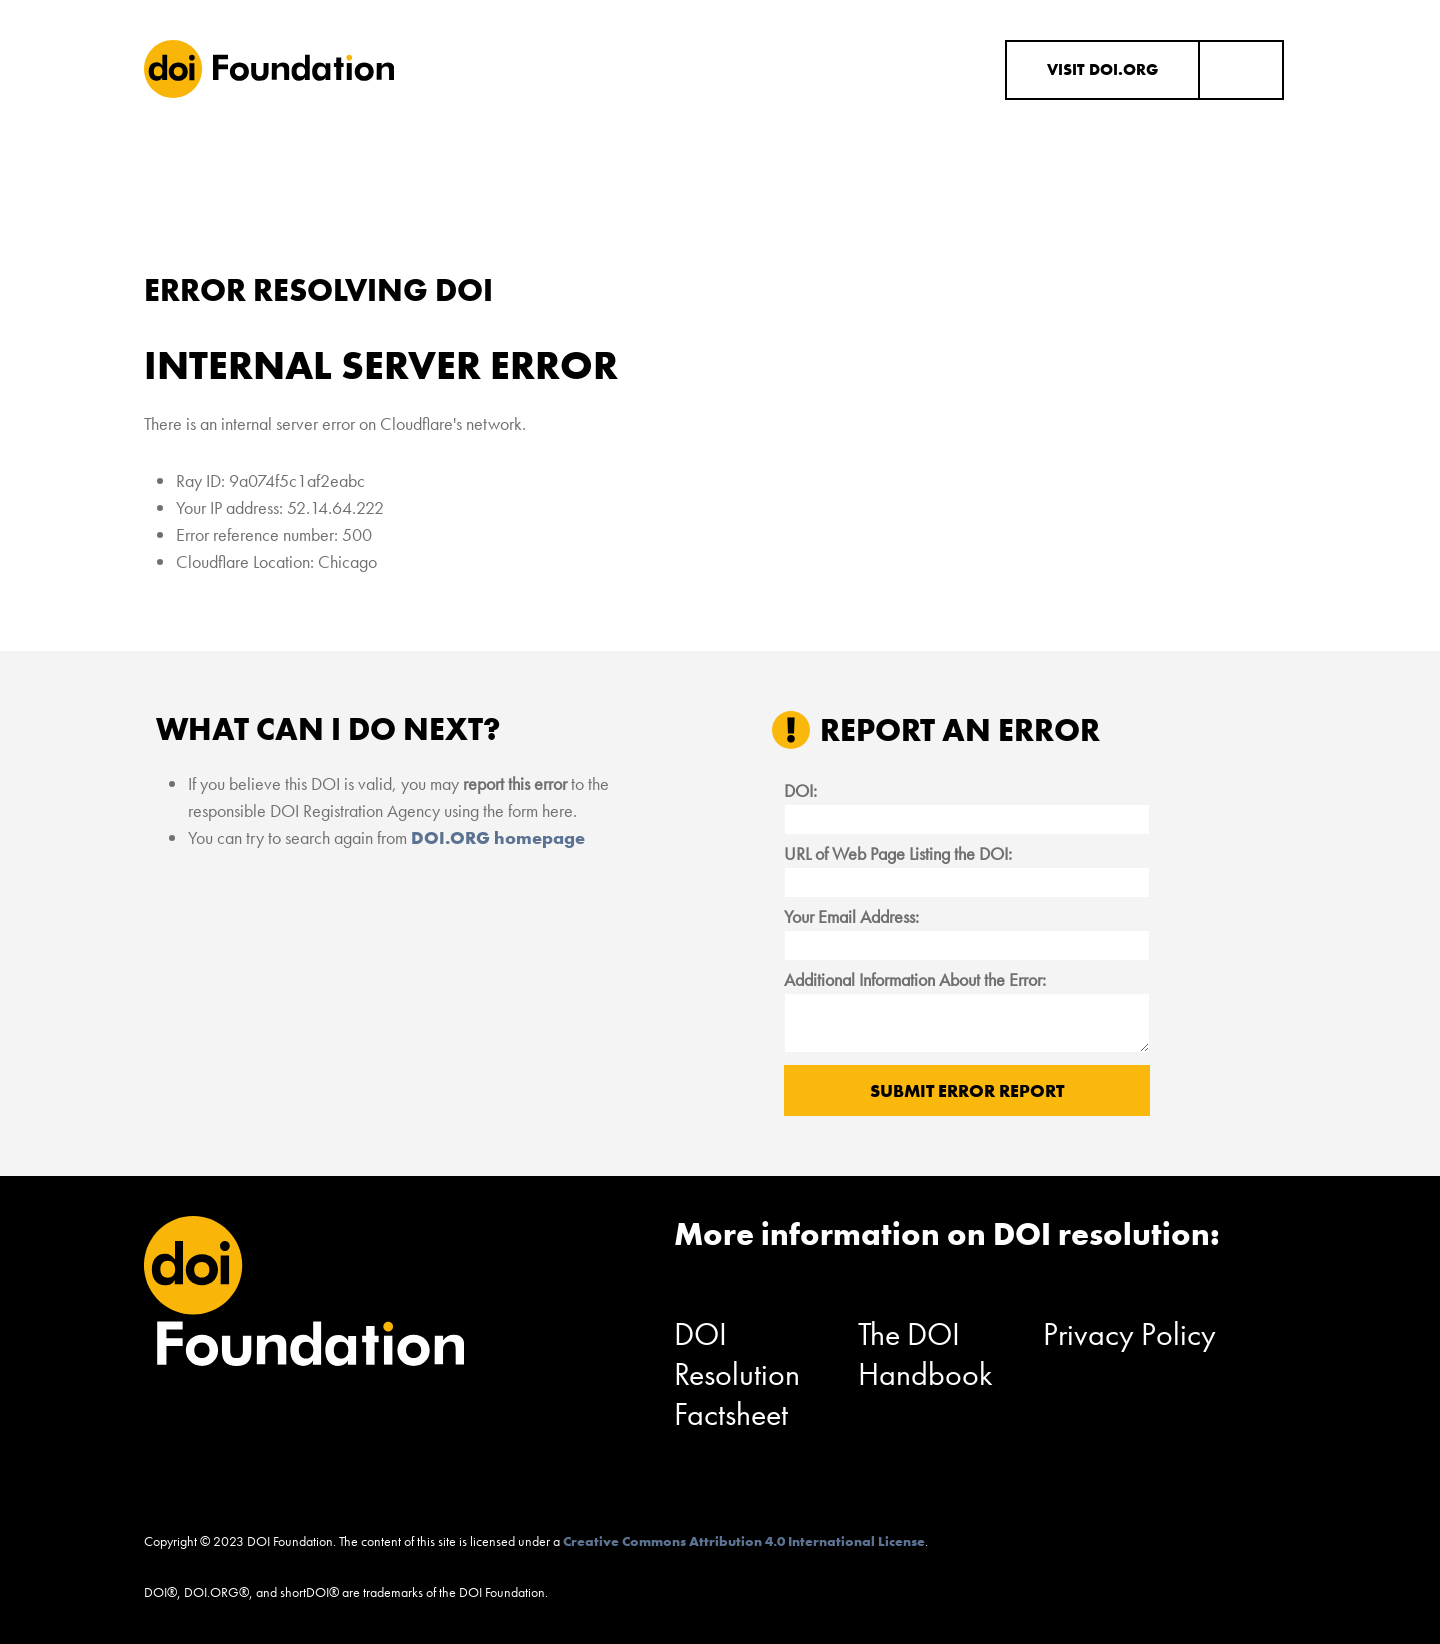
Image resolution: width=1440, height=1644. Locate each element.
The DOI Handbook (925, 1354)
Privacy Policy (1129, 1334)
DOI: (800, 790)
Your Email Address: (851, 916)
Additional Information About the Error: (915, 979)
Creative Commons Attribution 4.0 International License (744, 1541)
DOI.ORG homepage (498, 837)
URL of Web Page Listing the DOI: (898, 853)
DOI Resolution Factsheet (737, 1374)
